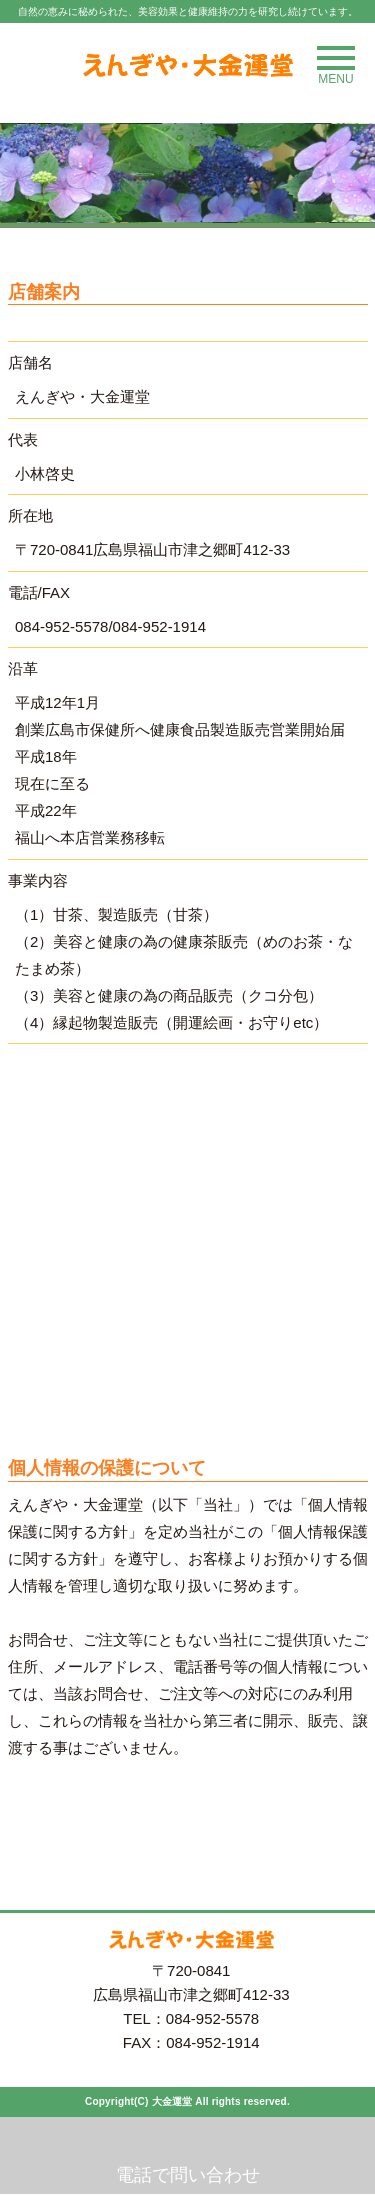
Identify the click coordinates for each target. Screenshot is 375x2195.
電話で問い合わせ (188, 2175)
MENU (336, 66)
